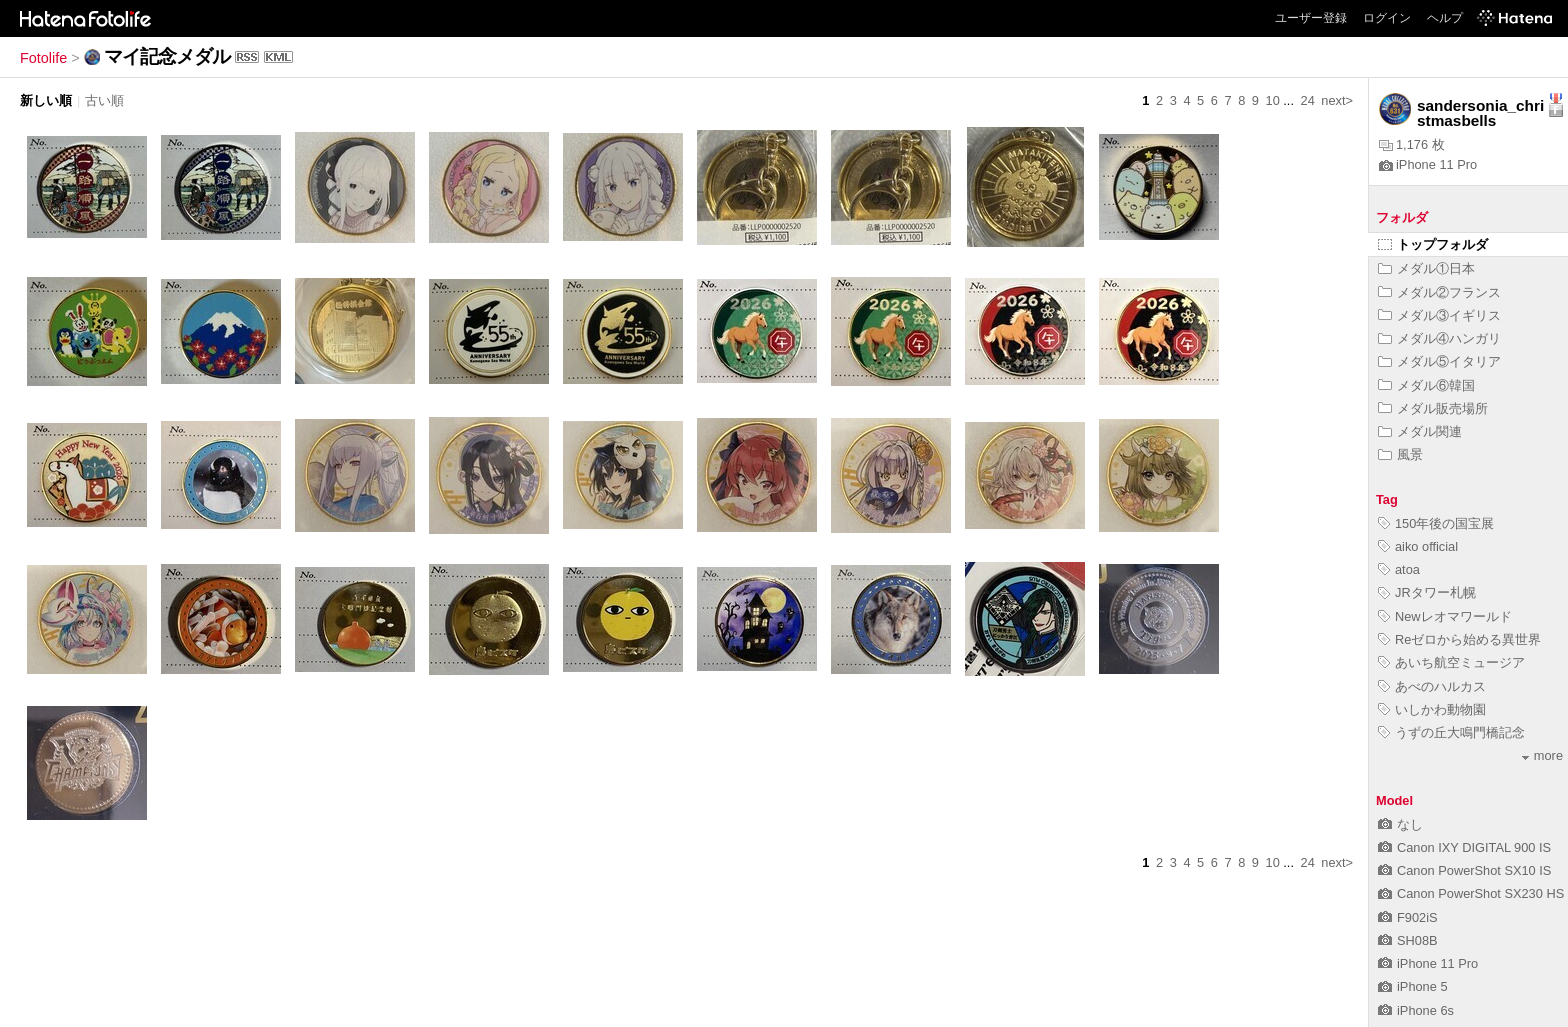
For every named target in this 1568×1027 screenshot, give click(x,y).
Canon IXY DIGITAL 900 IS (1464, 847)
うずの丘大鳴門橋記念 (1451, 732)
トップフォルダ (1433, 244)
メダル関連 (1420, 431)
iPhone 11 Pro (1428, 164)
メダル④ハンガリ (1439, 338)
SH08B (1408, 940)
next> (1337, 100)
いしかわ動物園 (1432, 709)
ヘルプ (1445, 18)
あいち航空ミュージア (1451, 662)
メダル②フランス (1439, 292)
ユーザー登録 (1311, 18)
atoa (1399, 569)
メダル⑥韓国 (1426, 385)
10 (1273, 100)
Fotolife (43, 58)
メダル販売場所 (1433, 408)
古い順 (104, 100)
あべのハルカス (1432, 686)
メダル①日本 (1426, 268)
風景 (1400, 454)
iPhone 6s (1416, 1010)
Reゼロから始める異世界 (1459, 639)
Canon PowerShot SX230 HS (1471, 893)
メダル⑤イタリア (1439, 361)
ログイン (1387, 18)
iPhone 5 (1413, 986)
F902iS (1408, 917)
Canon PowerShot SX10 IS (1464, 870)
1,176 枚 (1412, 144)
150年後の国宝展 (1436, 523)
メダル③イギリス (1439, 315)
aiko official (1418, 546)
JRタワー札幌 (1427, 592)
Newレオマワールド (1445, 616)
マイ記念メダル (167, 56)
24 (1308, 100)
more (1542, 755)
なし (1400, 824)
